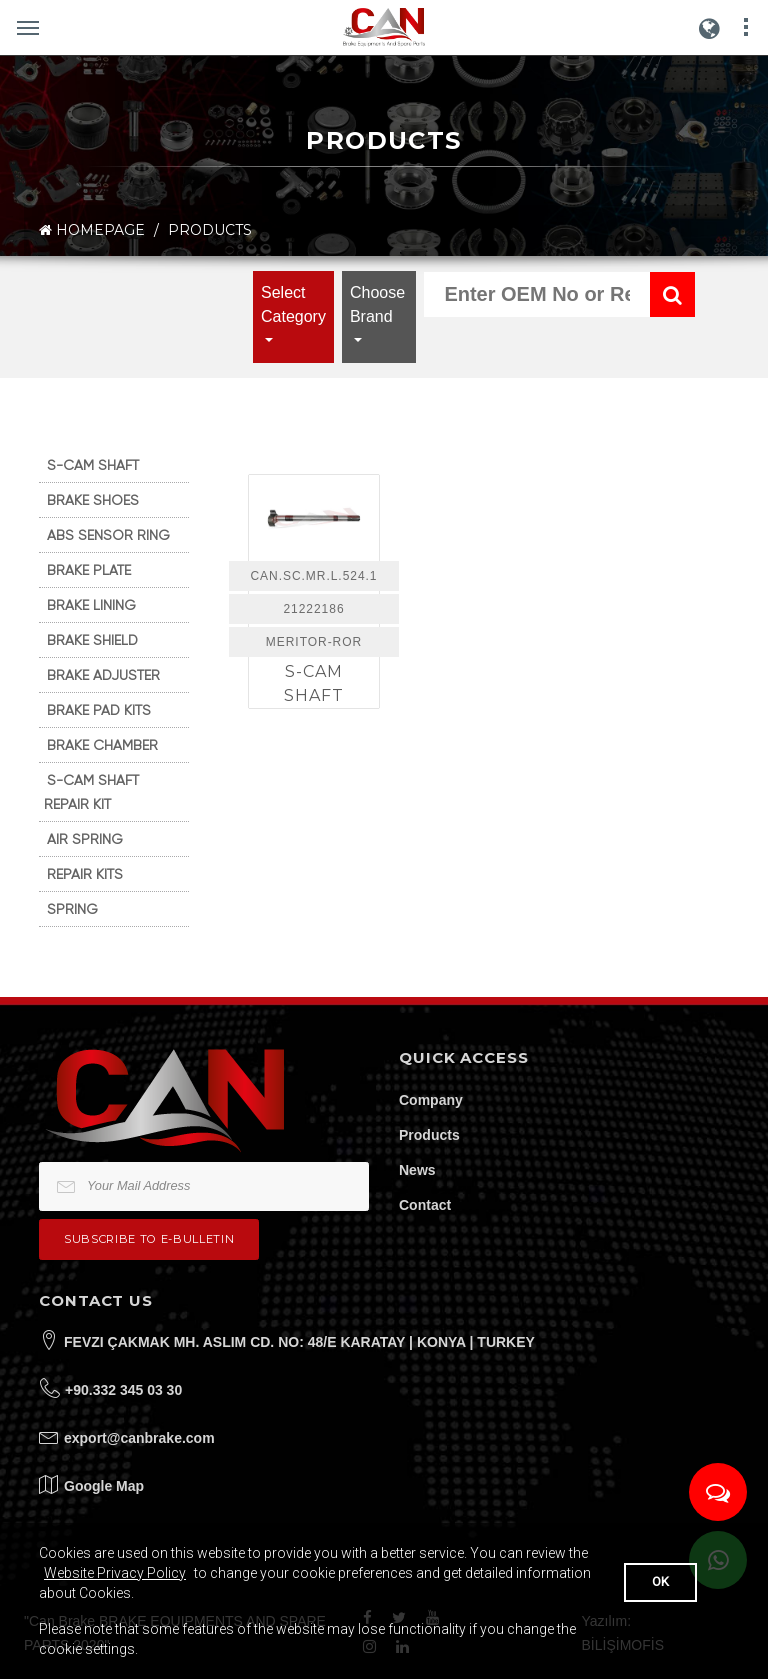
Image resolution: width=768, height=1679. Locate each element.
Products (429, 1135)
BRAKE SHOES (93, 500)
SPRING (72, 909)
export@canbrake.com (139, 1438)
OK (660, 1581)
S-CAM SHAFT (93, 465)
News (417, 1170)
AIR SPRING (85, 839)
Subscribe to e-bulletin (149, 1239)
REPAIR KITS (85, 874)
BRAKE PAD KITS (99, 710)
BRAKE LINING (91, 605)
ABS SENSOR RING (108, 535)
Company (431, 1100)
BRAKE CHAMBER (102, 745)
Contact (425, 1205)
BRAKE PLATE (89, 570)
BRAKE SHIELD (92, 640)
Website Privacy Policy (115, 1573)
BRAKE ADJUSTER (103, 675)
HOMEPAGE (92, 230)
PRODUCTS (210, 230)
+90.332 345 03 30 (123, 1390)
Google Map (104, 1486)
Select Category (293, 304)
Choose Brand (377, 304)
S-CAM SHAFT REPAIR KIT (91, 792)
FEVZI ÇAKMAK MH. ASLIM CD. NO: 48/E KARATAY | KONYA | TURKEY (299, 1342)
